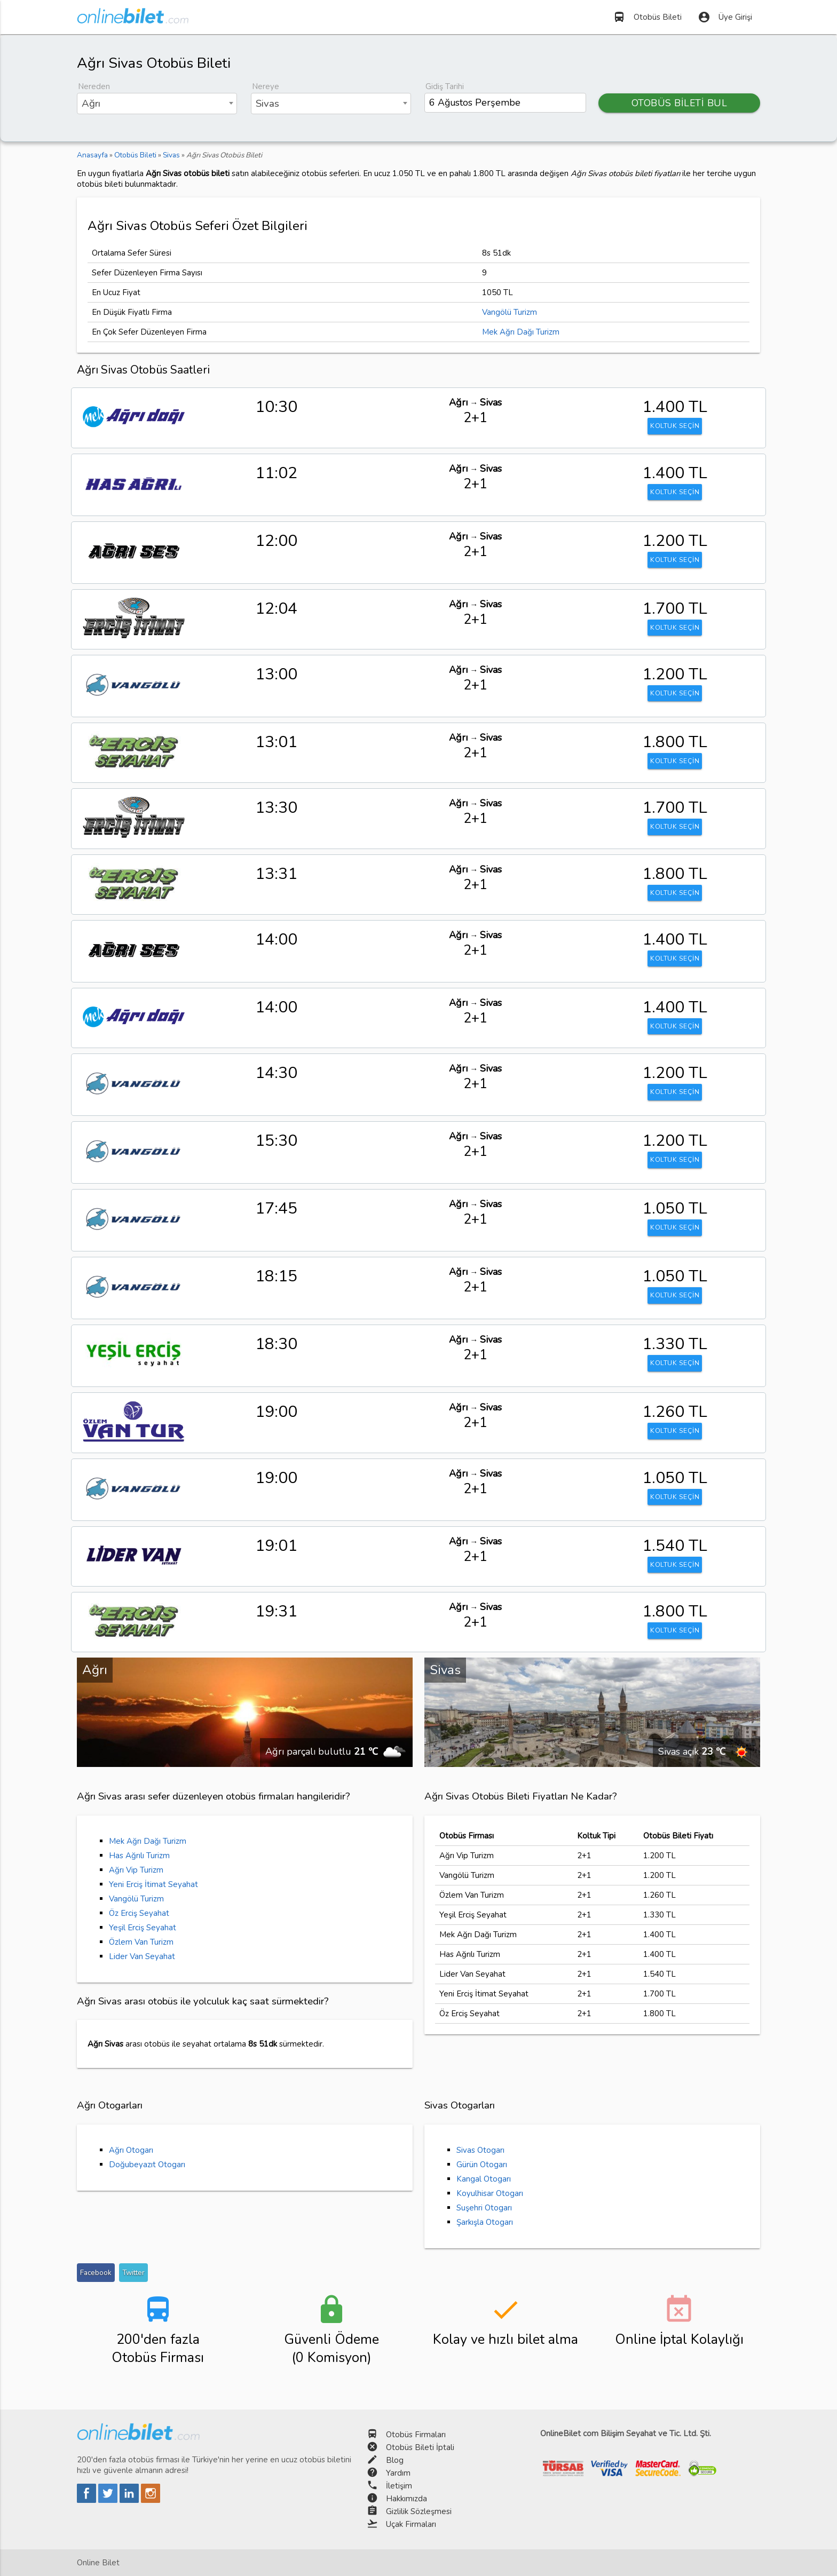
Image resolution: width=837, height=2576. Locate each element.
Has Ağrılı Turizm (139, 1855)
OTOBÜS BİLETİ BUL (679, 103)
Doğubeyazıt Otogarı (147, 2164)
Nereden (94, 86)
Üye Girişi (725, 17)
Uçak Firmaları (411, 2524)
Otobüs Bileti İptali (420, 2447)
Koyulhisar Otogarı (489, 2193)
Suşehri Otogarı (484, 2207)
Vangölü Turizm (509, 312)
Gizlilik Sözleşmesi (419, 2511)
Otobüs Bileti (647, 17)
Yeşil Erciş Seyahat (142, 1927)
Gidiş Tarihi (444, 86)
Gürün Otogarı (481, 2164)
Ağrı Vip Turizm (136, 1870)
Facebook (96, 2273)
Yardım (398, 2473)
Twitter (133, 2273)
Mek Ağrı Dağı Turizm (520, 332)
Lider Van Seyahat (142, 1956)
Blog (395, 2460)
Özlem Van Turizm (141, 1942)
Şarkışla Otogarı (484, 2222)
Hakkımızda (406, 2498)
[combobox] (157, 103)
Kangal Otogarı (483, 2179)
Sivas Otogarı (480, 2150)
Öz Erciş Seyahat (139, 1913)
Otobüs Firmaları (416, 2434)
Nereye (265, 86)
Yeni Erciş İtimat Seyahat (153, 1884)
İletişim (399, 2485)
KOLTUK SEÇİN (674, 427)
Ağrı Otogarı (131, 2150)
